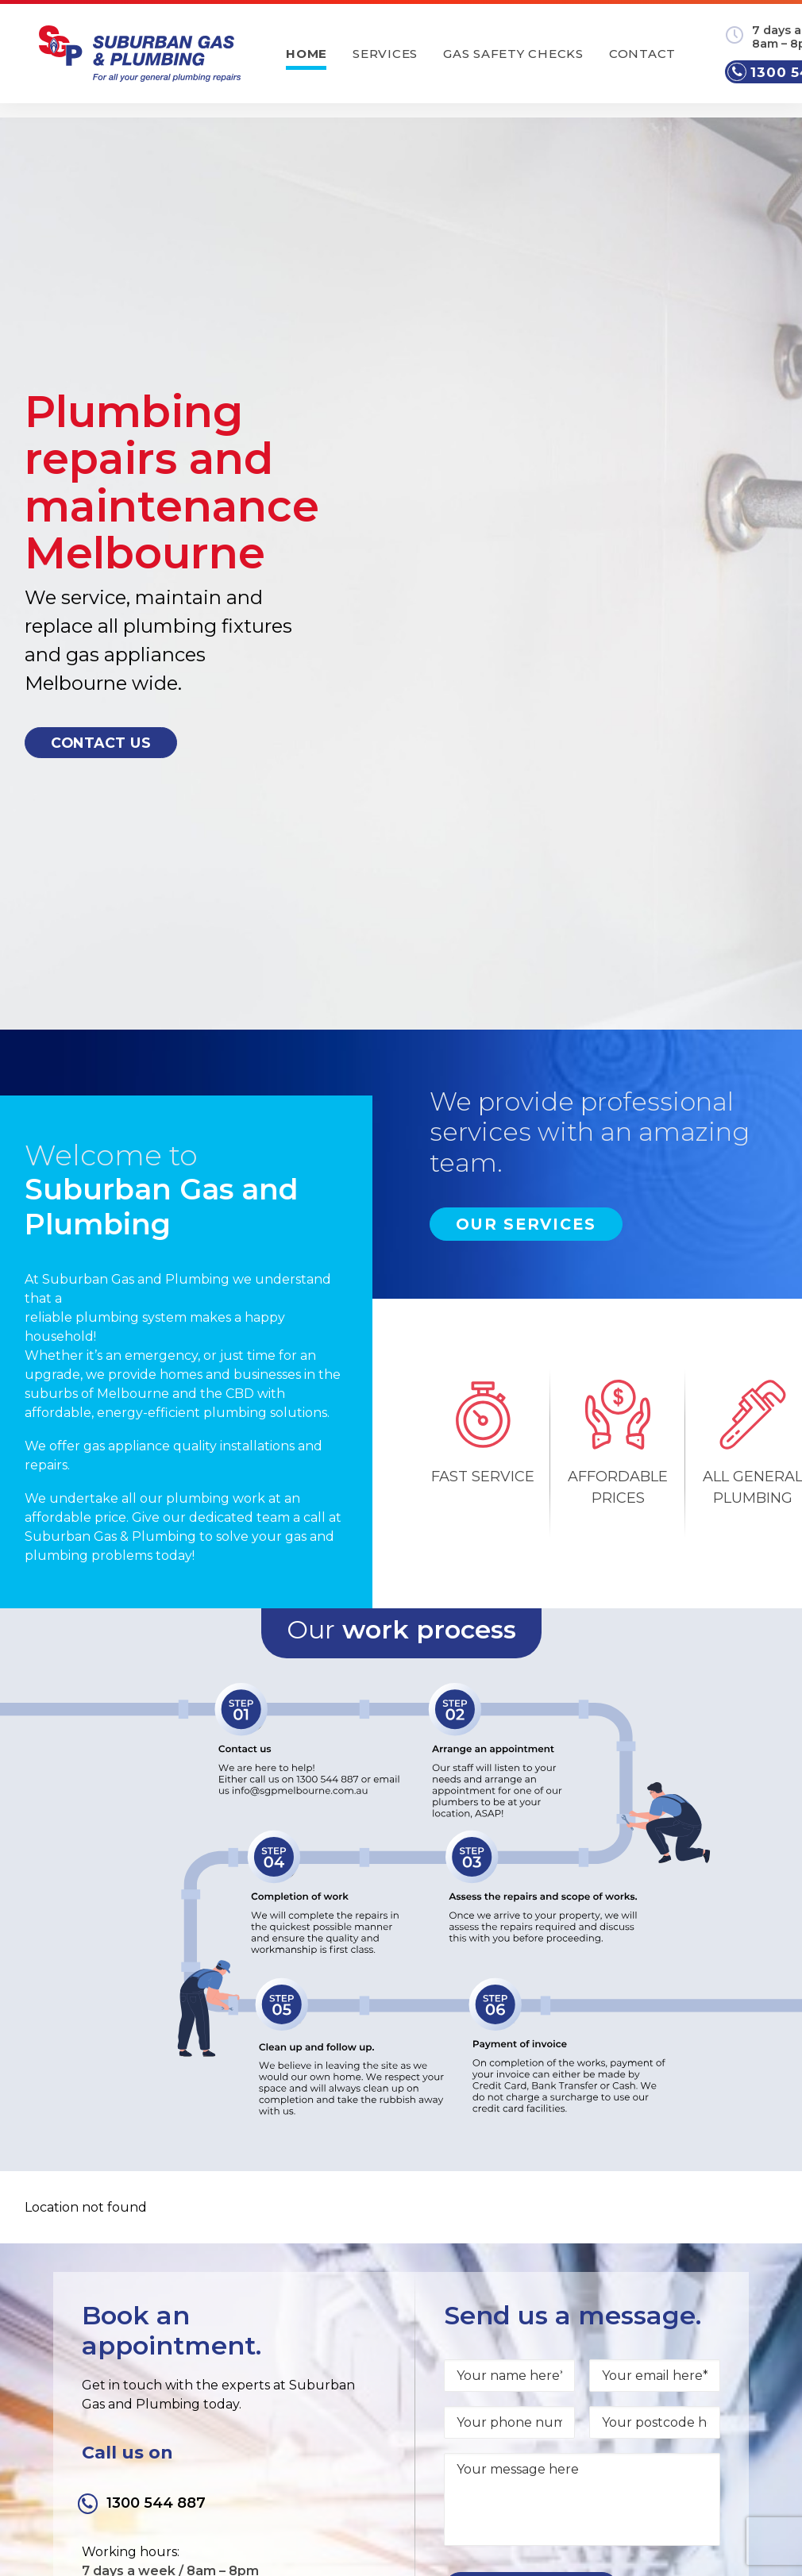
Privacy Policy (608, 2401)
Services (405, 63)
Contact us (101, 529)
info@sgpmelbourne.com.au (675, 2335)
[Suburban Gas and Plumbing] (146, 63)
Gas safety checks (534, 63)
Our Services (526, 797)
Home (327, 63)
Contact (662, 63)
